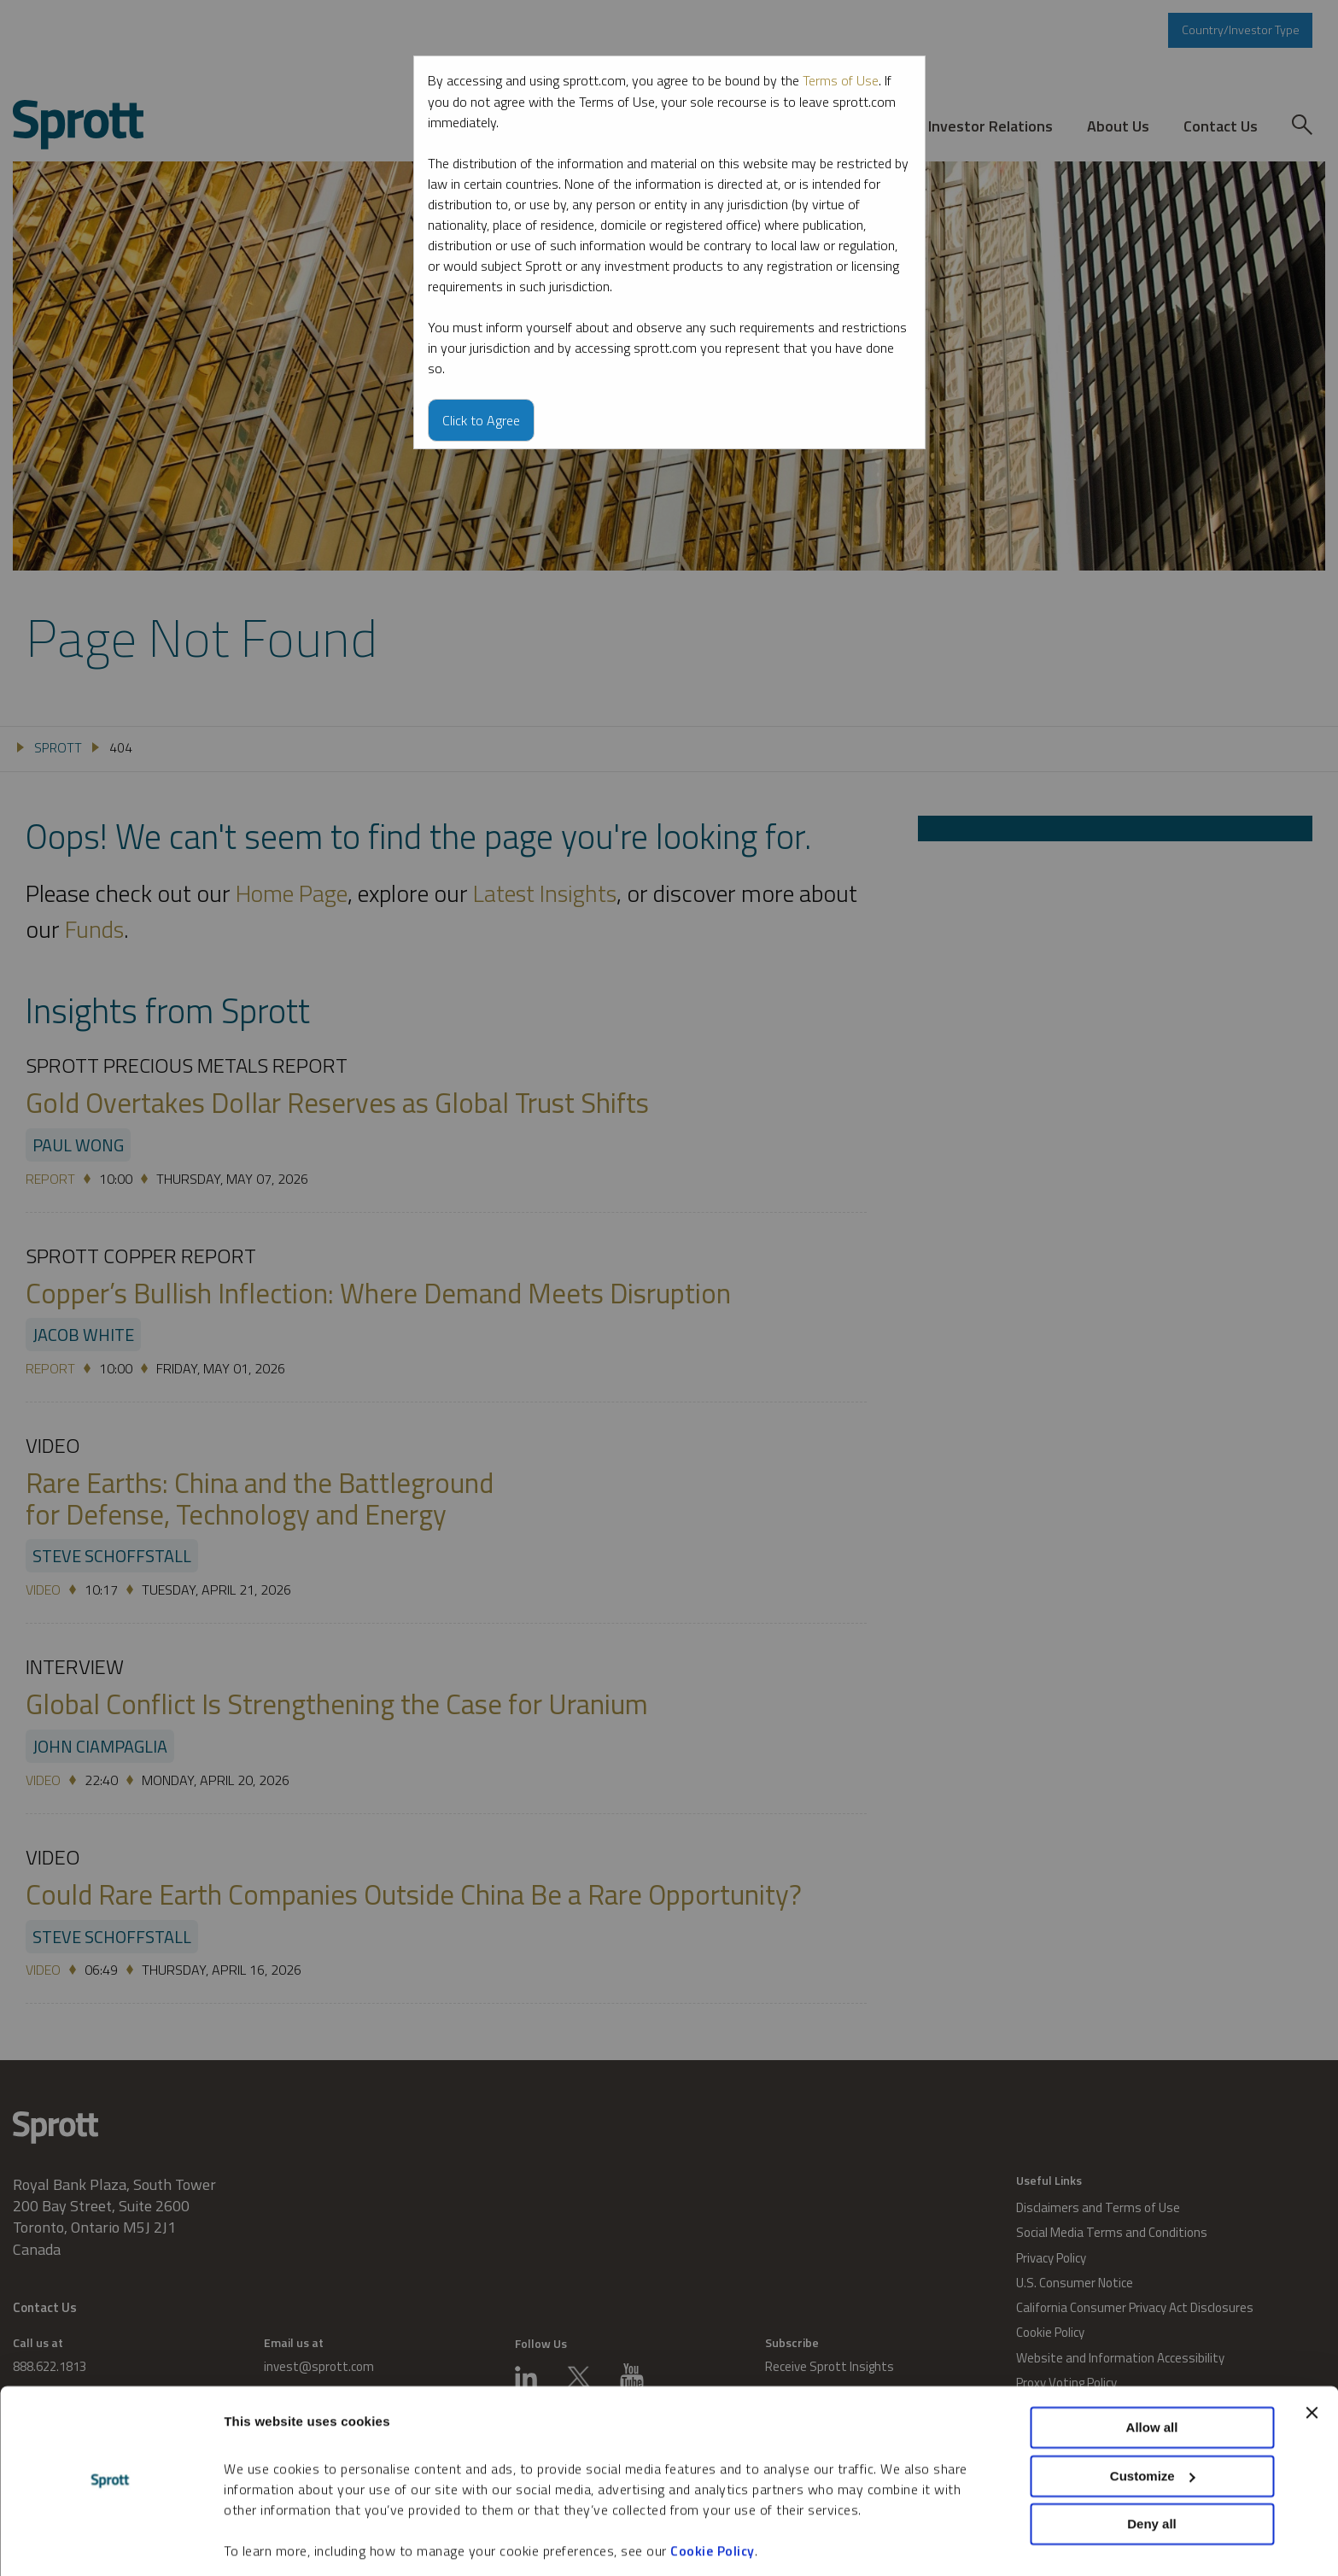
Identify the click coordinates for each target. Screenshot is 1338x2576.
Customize (1152, 2420)
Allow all (1152, 2372)
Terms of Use (841, 80)
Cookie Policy (712, 2495)
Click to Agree (481, 419)
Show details (263, 2542)
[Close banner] (1312, 2357)
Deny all (1152, 2469)
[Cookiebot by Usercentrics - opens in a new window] (110, 2543)
